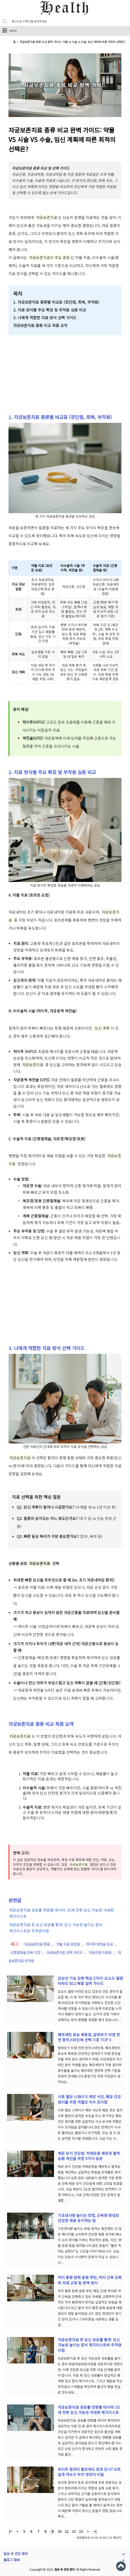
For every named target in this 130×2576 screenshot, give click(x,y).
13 (81, 2529)
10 (59, 2529)
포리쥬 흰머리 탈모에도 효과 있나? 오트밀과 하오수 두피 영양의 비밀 (89, 2470)
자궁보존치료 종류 (37, 1942)
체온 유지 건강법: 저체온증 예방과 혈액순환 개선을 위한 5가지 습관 (89, 2154)
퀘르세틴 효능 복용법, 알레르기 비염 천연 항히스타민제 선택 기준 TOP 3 (89, 2035)
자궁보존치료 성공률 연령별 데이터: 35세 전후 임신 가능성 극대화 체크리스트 (60, 1913)
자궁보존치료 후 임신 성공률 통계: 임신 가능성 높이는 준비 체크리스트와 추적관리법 (55, 1926)
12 (74, 2529)
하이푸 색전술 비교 (99, 1942)
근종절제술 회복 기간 (25, 1950)
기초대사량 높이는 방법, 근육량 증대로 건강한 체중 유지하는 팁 (88, 2216)
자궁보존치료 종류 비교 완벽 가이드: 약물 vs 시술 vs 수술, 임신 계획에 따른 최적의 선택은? (73, 42)
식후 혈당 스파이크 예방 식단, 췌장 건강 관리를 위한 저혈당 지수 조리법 (89, 2097)
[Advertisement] (65, 376)
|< (10, 2529)
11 (67, 2529)
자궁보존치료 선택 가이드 (64, 1950)
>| (95, 2529)
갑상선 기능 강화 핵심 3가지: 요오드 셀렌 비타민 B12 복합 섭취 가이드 (90, 1979)
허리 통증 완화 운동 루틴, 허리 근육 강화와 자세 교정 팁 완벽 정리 (90, 2278)
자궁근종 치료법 (100, 1950)
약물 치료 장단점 (68, 1942)
